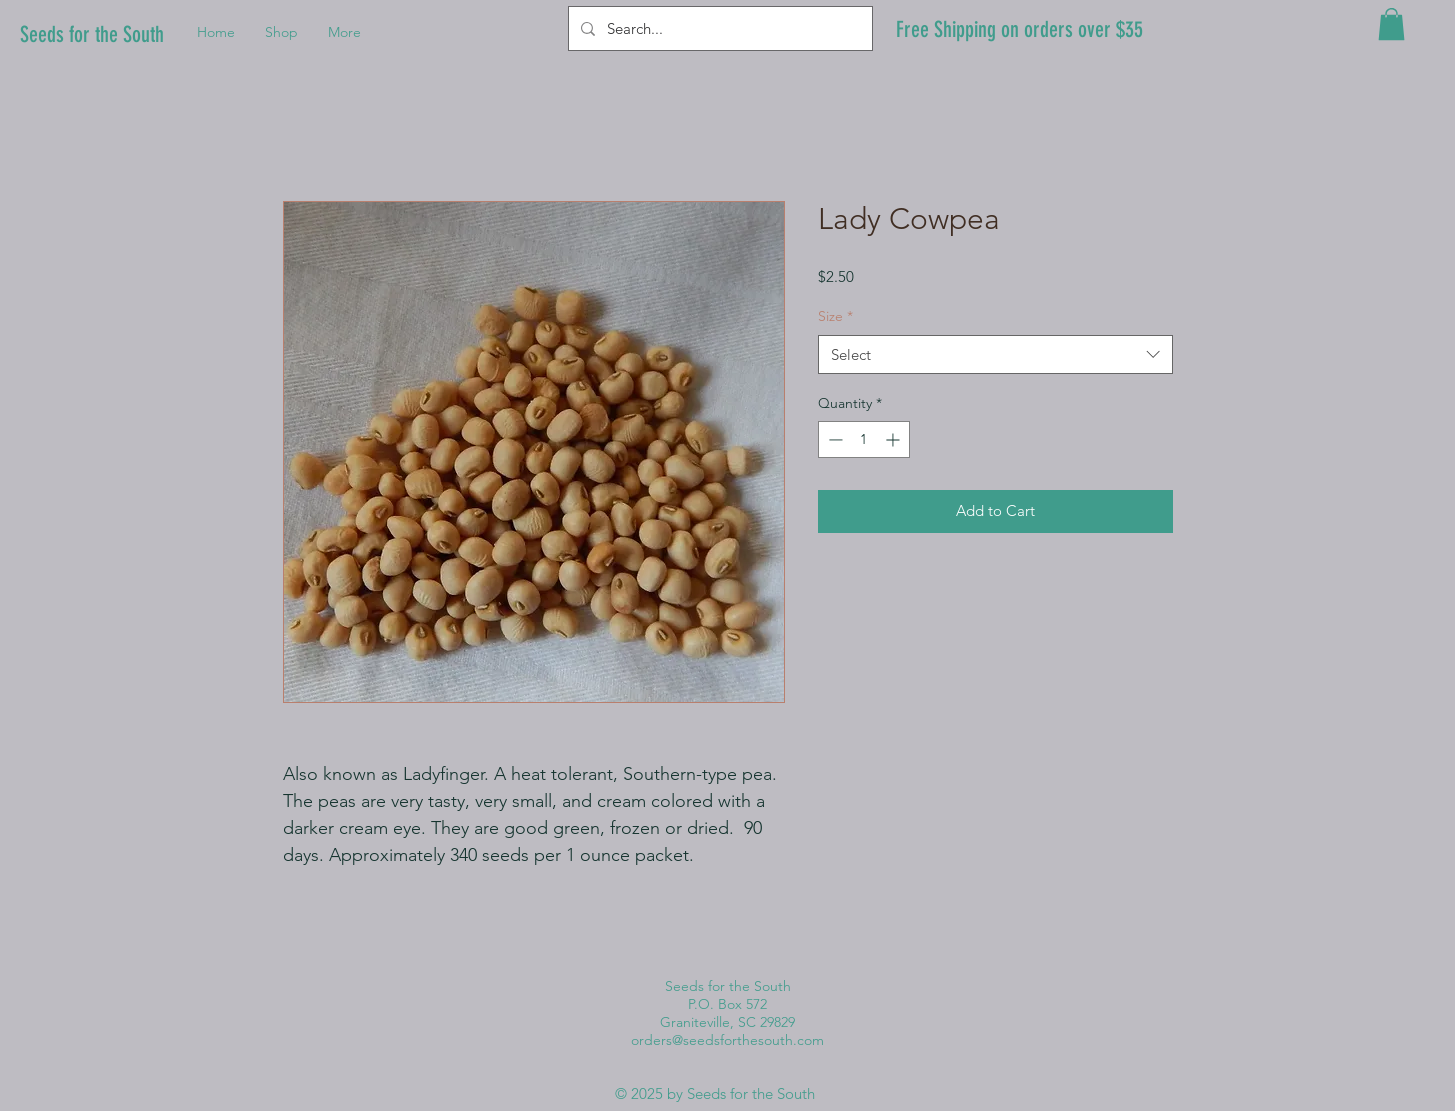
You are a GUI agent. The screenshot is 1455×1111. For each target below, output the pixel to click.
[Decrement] (833, 439)
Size (835, 316)
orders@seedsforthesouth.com (727, 1040)
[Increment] (894, 439)
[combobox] (995, 354)
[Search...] (718, 28)
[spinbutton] (864, 439)
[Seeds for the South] (98, 35)
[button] (1391, 24)
